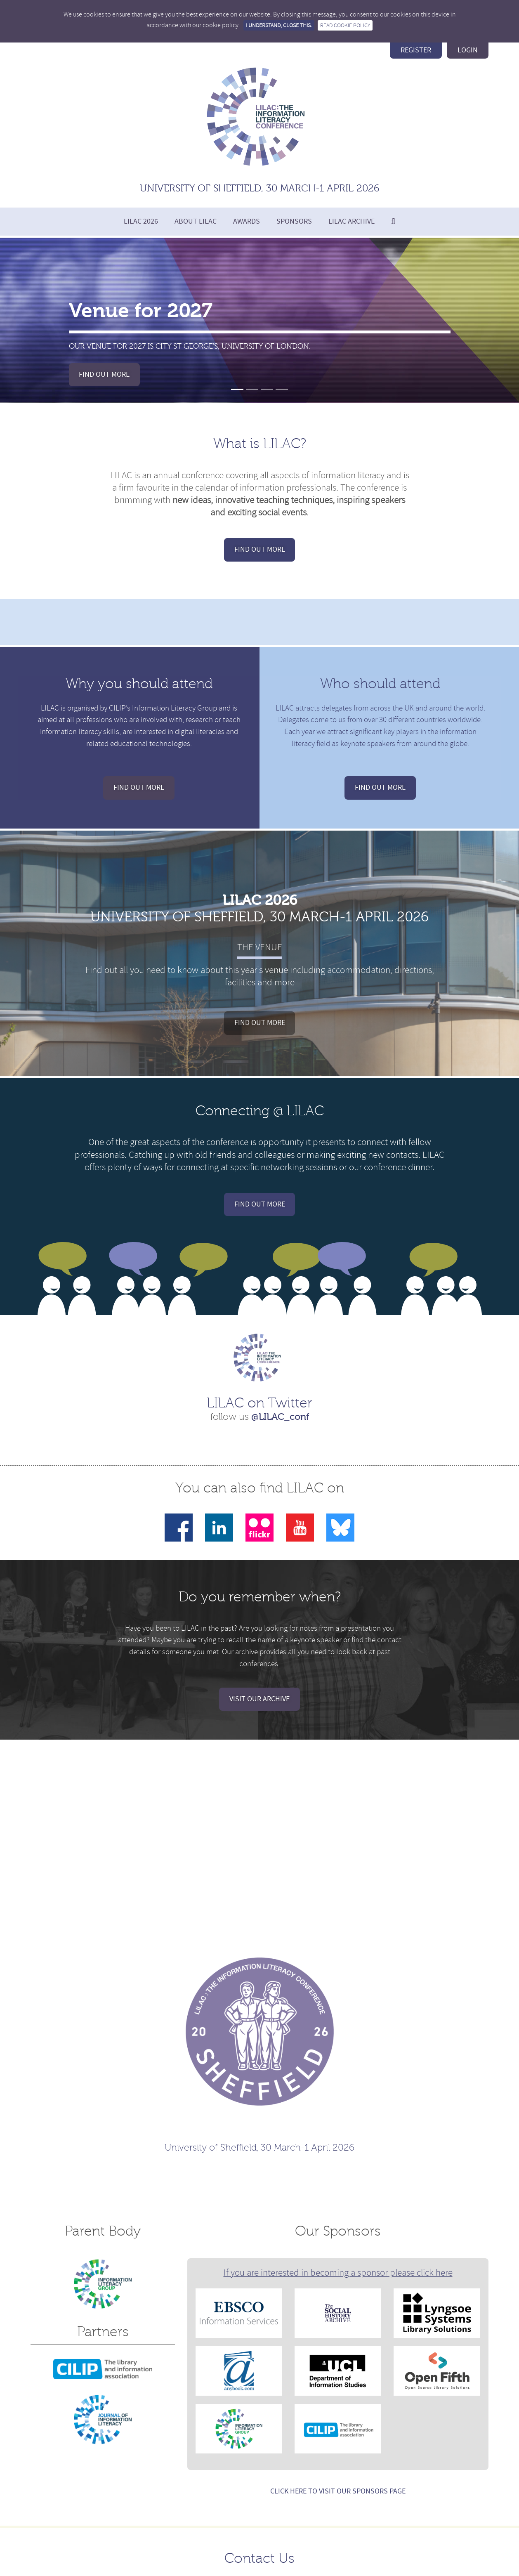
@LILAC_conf (280, 1416)
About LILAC (196, 221)
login (468, 50)
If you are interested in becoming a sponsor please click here (338, 2272)
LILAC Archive (351, 221)
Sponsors (294, 221)
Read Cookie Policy (345, 25)
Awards (246, 221)
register (416, 50)
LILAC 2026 (141, 221)
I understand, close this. (279, 25)
